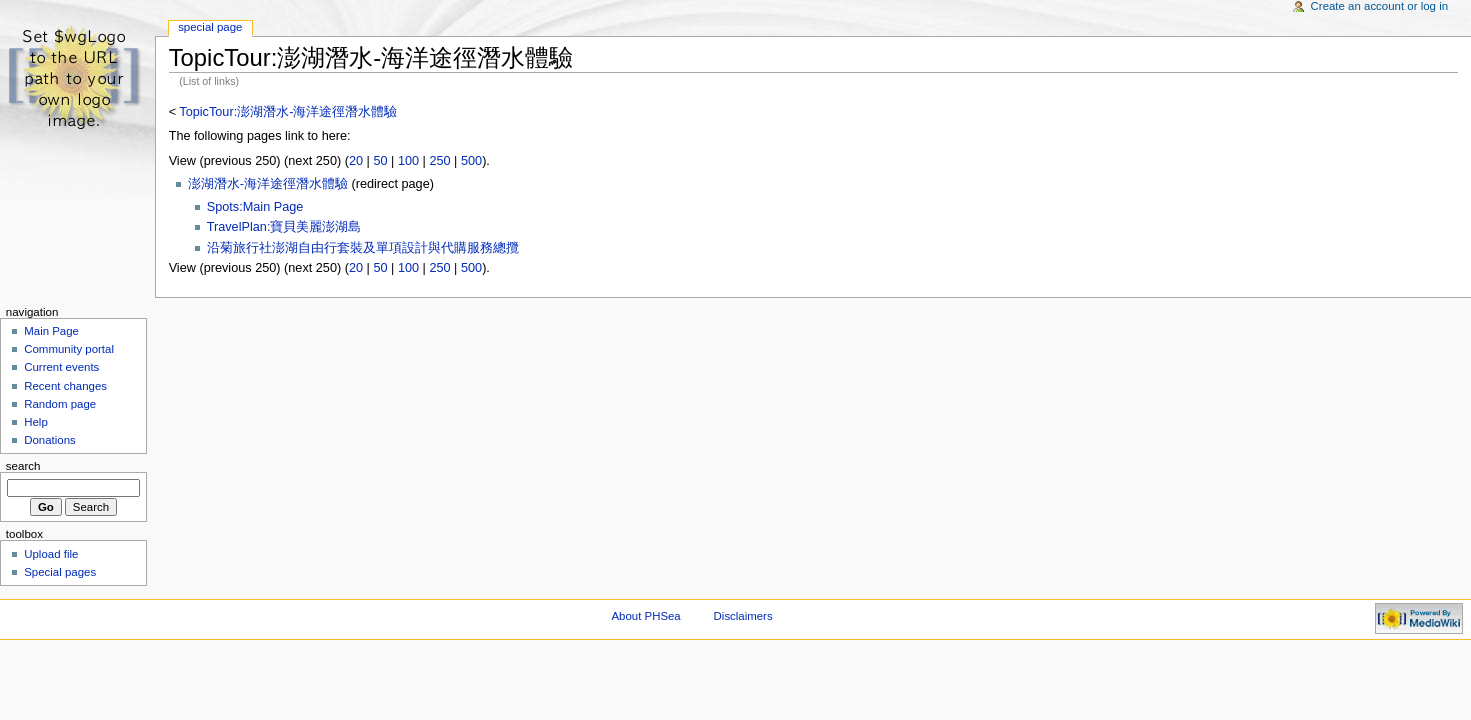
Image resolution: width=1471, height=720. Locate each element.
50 (380, 161)
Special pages (60, 572)
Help (36, 422)
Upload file (51, 554)
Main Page (51, 331)
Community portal (69, 349)
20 (356, 161)
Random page (60, 404)
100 (408, 161)
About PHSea (646, 616)
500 (471, 161)
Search (23, 466)
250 (439, 161)
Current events (61, 367)
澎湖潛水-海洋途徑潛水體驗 (268, 184)
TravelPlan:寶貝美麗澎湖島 (284, 227)
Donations (50, 440)
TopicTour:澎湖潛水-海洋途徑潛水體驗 (288, 112)
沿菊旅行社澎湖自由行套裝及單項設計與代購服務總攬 (363, 248)
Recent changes (65, 386)
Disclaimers (743, 616)
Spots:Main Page (255, 207)
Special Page (210, 27)
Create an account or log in (1380, 6)
